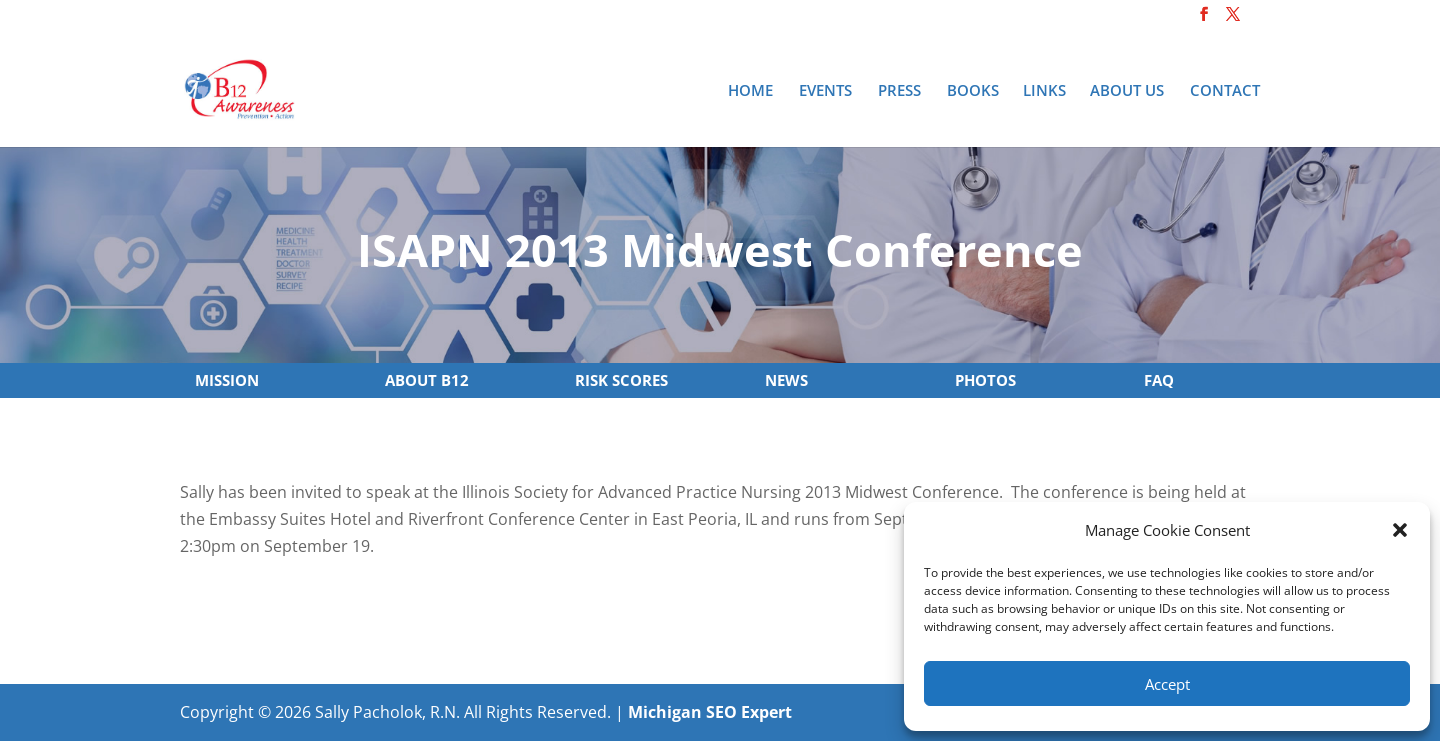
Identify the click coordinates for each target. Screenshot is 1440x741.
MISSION (227, 380)
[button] (1400, 530)
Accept (1167, 684)
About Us (1127, 91)
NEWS (786, 380)
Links (1044, 91)
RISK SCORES (621, 380)
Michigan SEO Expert (710, 712)
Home (750, 91)
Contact (1225, 91)
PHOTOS (985, 380)
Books (973, 91)
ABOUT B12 (427, 380)
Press (899, 91)
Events (825, 91)
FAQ (1159, 380)
